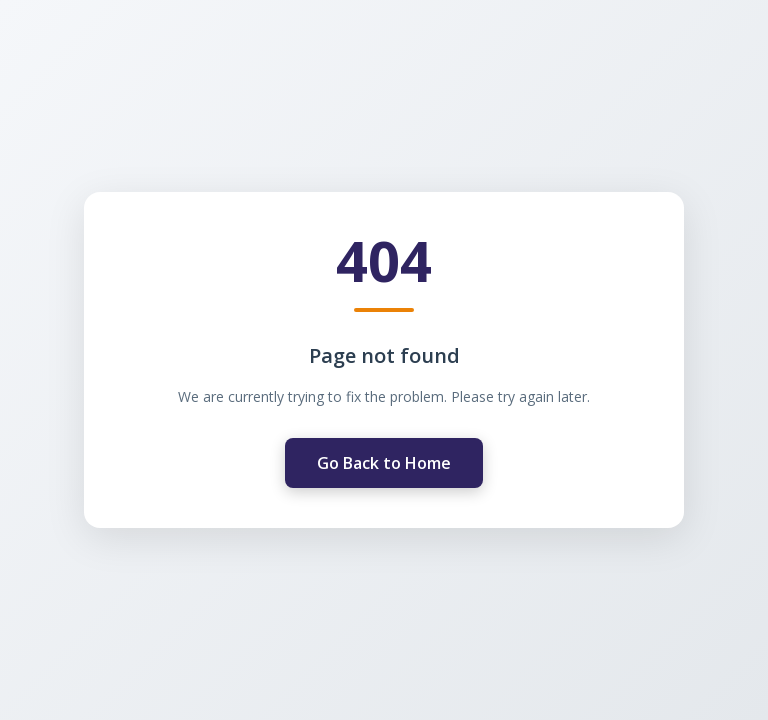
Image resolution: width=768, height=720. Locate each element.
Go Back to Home (384, 462)
